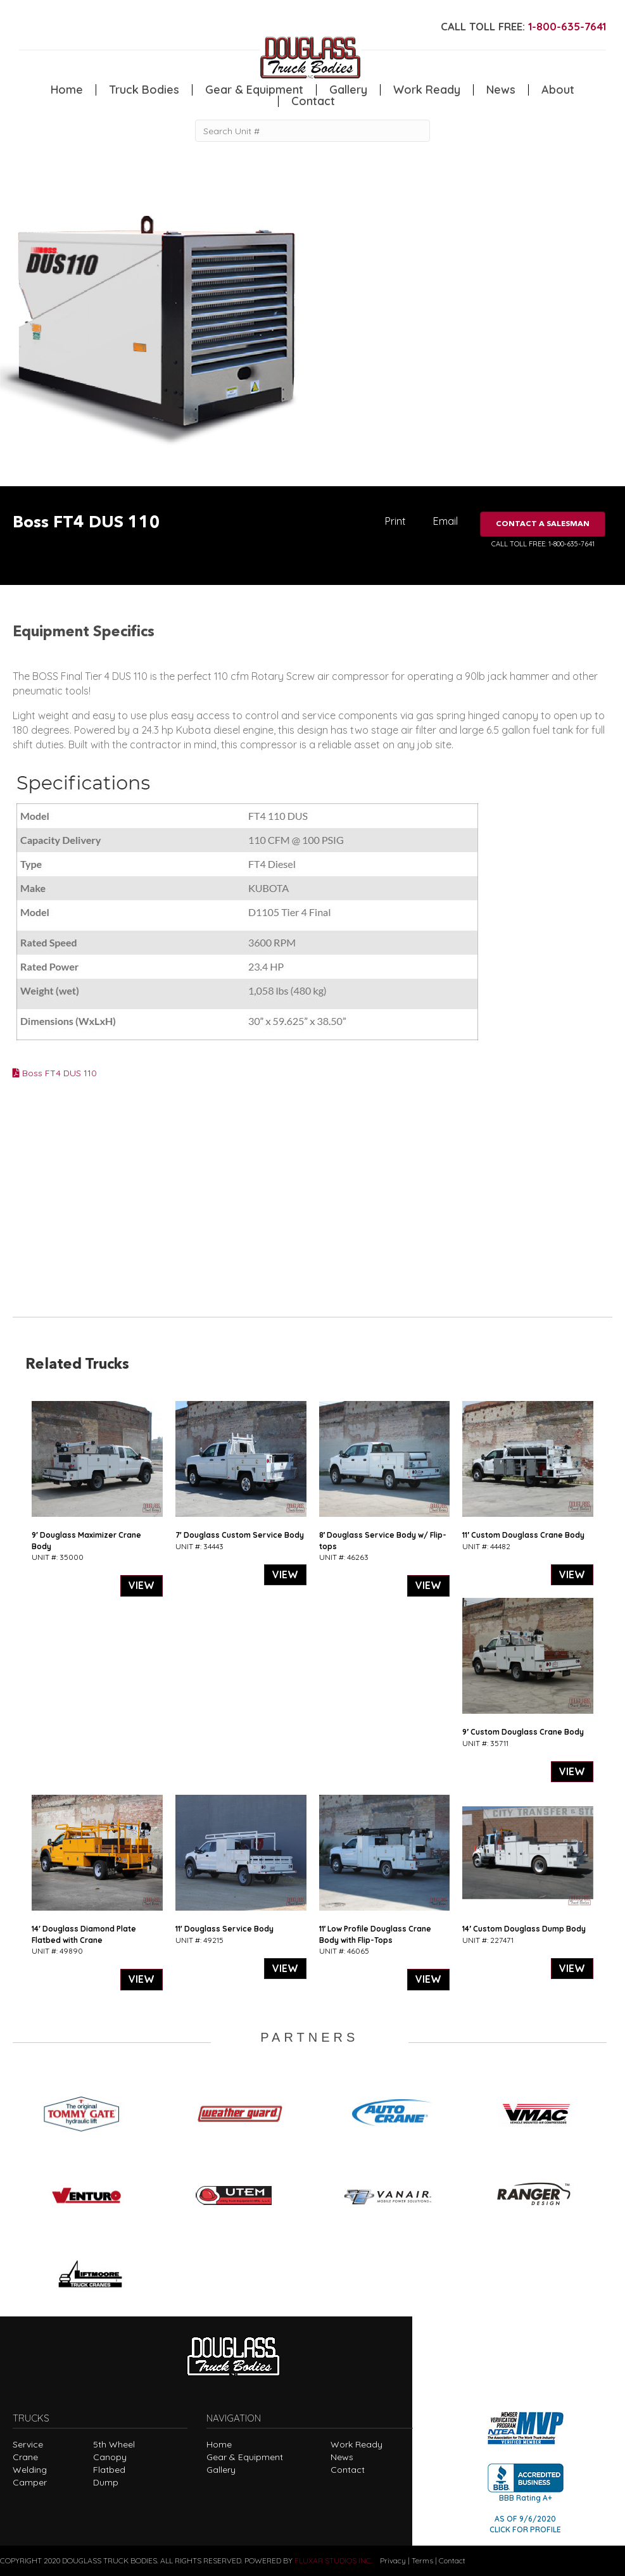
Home (67, 90)
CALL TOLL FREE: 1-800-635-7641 (543, 543)
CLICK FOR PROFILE (525, 2529)
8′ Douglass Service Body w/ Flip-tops (383, 1540)
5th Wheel (114, 2444)
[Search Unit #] (312, 131)
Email (445, 521)
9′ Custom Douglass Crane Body (523, 1732)
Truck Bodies (144, 90)
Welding (30, 2469)
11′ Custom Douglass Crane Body (523, 1535)
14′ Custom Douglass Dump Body (524, 1928)
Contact (313, 101)
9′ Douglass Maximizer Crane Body (86, 1540)
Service (28, 2444)
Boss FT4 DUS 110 (55, 1073)
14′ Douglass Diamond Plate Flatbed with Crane (84, 1934)
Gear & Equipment (254, 90)
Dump (105, 2482)
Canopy (110, 2457)
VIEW (142, 1585)
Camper (30, 2482)
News (500, 90)
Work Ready (426, 90)
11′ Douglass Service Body (224, 1928)
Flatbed (109, 2469)
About (557, 90)
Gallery (348, 90)
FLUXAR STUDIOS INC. (333, 2560)
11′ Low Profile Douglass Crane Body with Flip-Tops (375, 1934)
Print (395, 521)
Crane (25, 2457)
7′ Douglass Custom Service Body (239, 1535)
